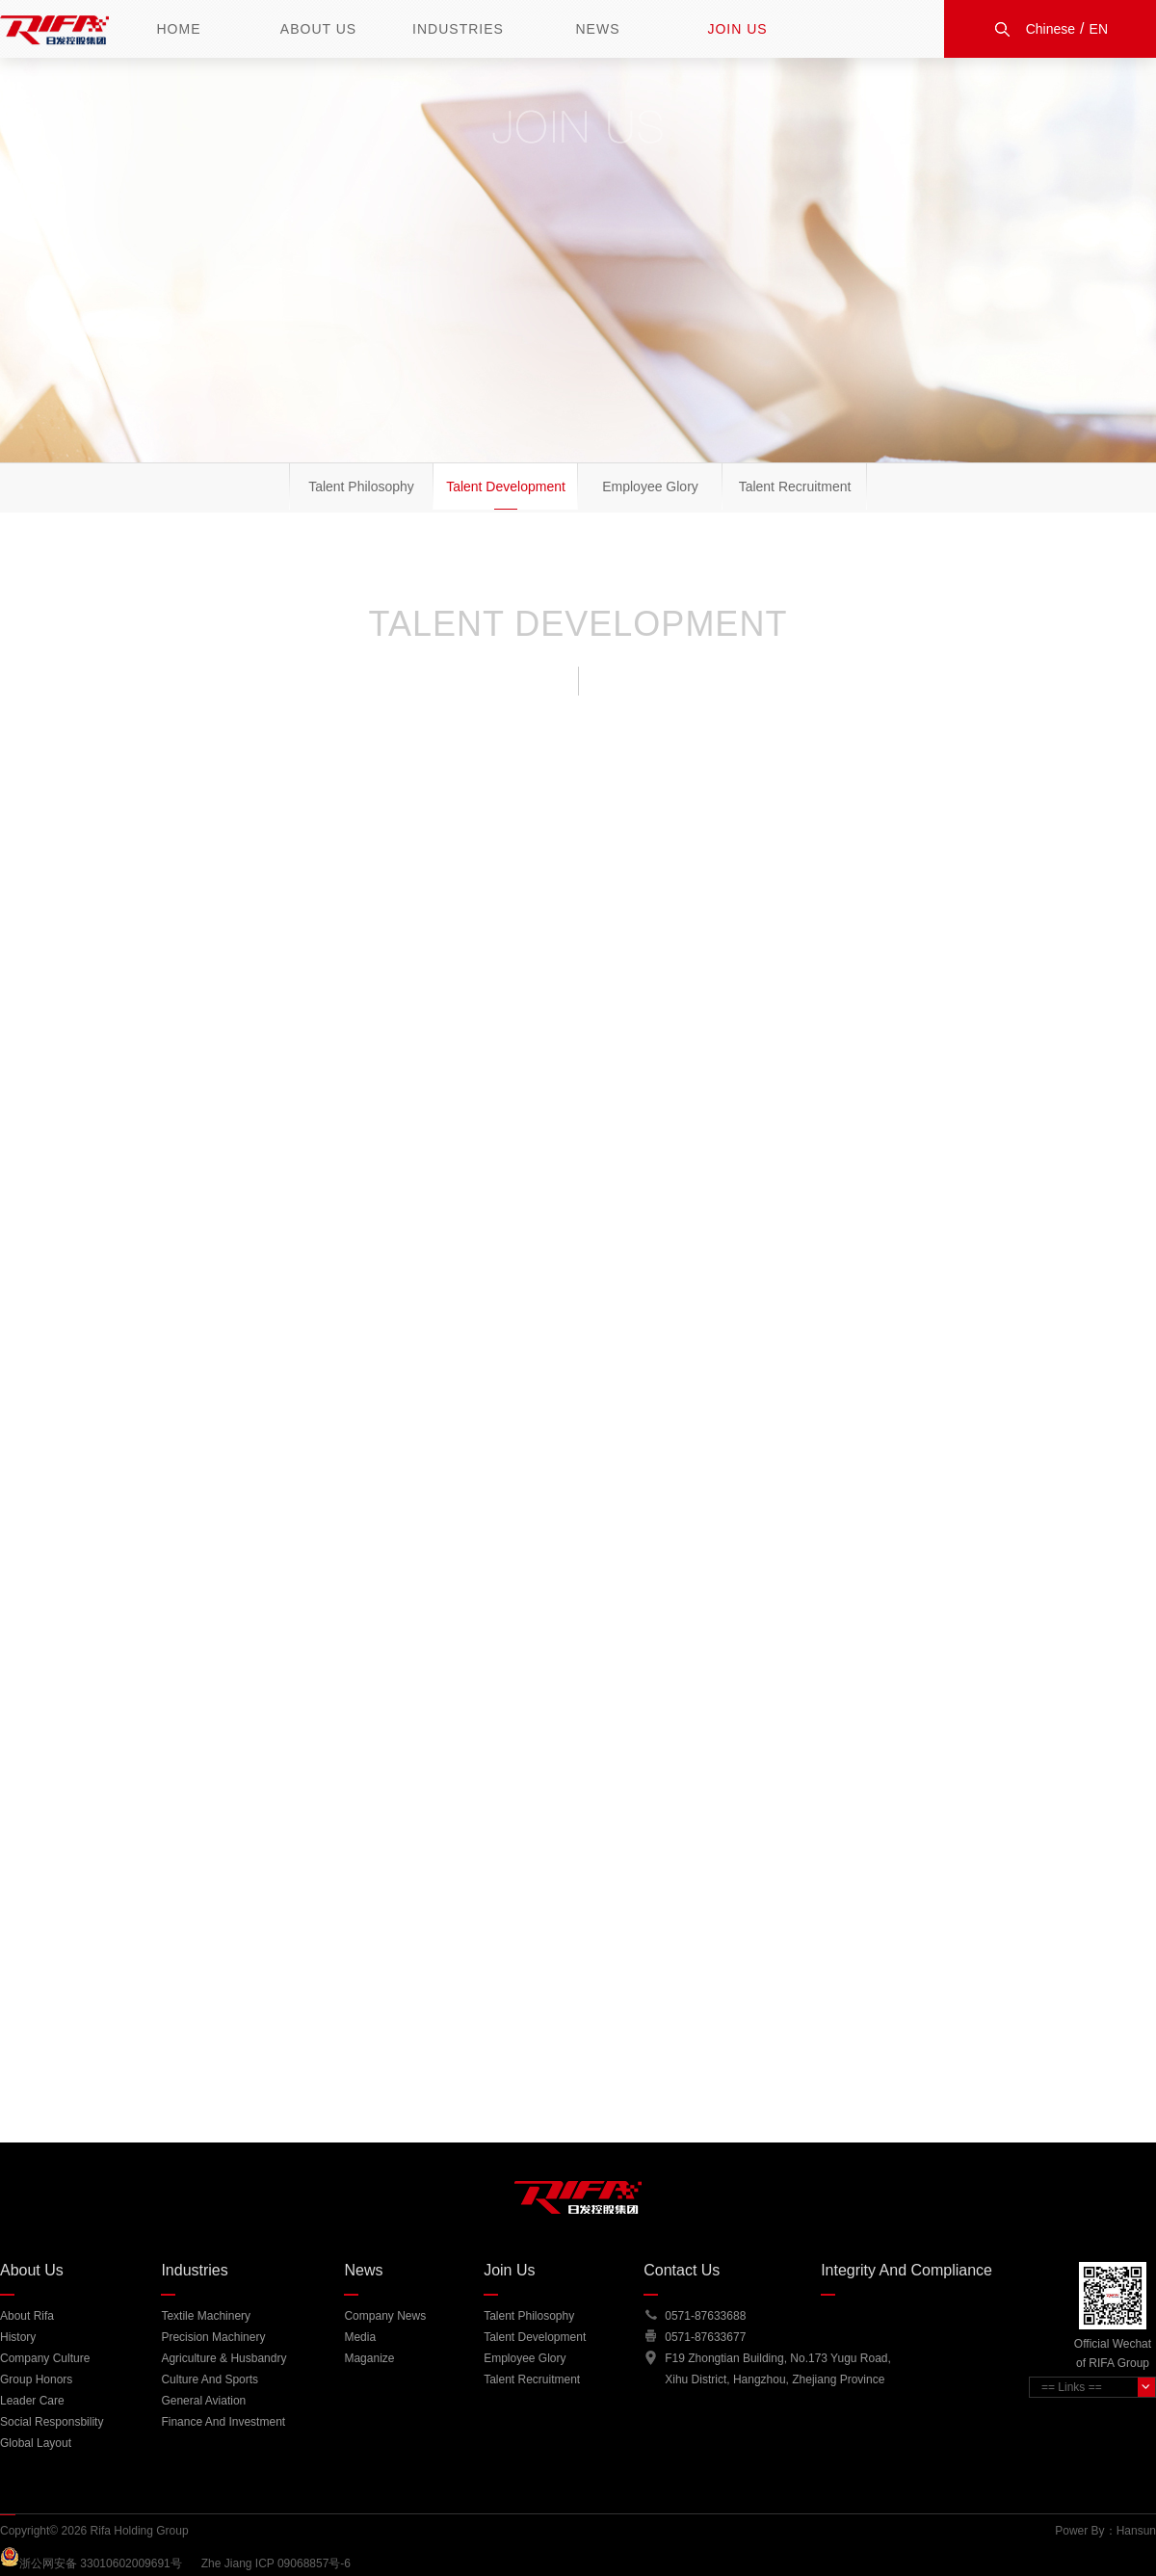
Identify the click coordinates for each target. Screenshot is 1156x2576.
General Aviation (203, 2400)
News (598, 29)
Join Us (737, 29)
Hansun (1136, 2530)
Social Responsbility (51, 2422)
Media (360, 2337)
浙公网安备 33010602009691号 (110, 2563)
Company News (385, 2316)
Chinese (1050, 29)
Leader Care (32, 2400)
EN (1099, 29)
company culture (45, 2358)
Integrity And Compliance (906, 2270)
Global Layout (35, 2443)
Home (179, 29)
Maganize (369, 2358)
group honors (36, 2379)
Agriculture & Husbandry (223, 2358)
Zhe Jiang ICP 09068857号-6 (276, 2563)
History (18, 2337)
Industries (458, 29)
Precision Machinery (213, 2337)
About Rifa (27, 2316)
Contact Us (682, 2270)
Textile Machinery (205, 2316)
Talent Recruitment (795, 486)
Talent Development (505, 486)
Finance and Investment (223, 2422)
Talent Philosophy (361, 486)
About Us (318, 29)
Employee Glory (650, 486)
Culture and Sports (209, 2379)
